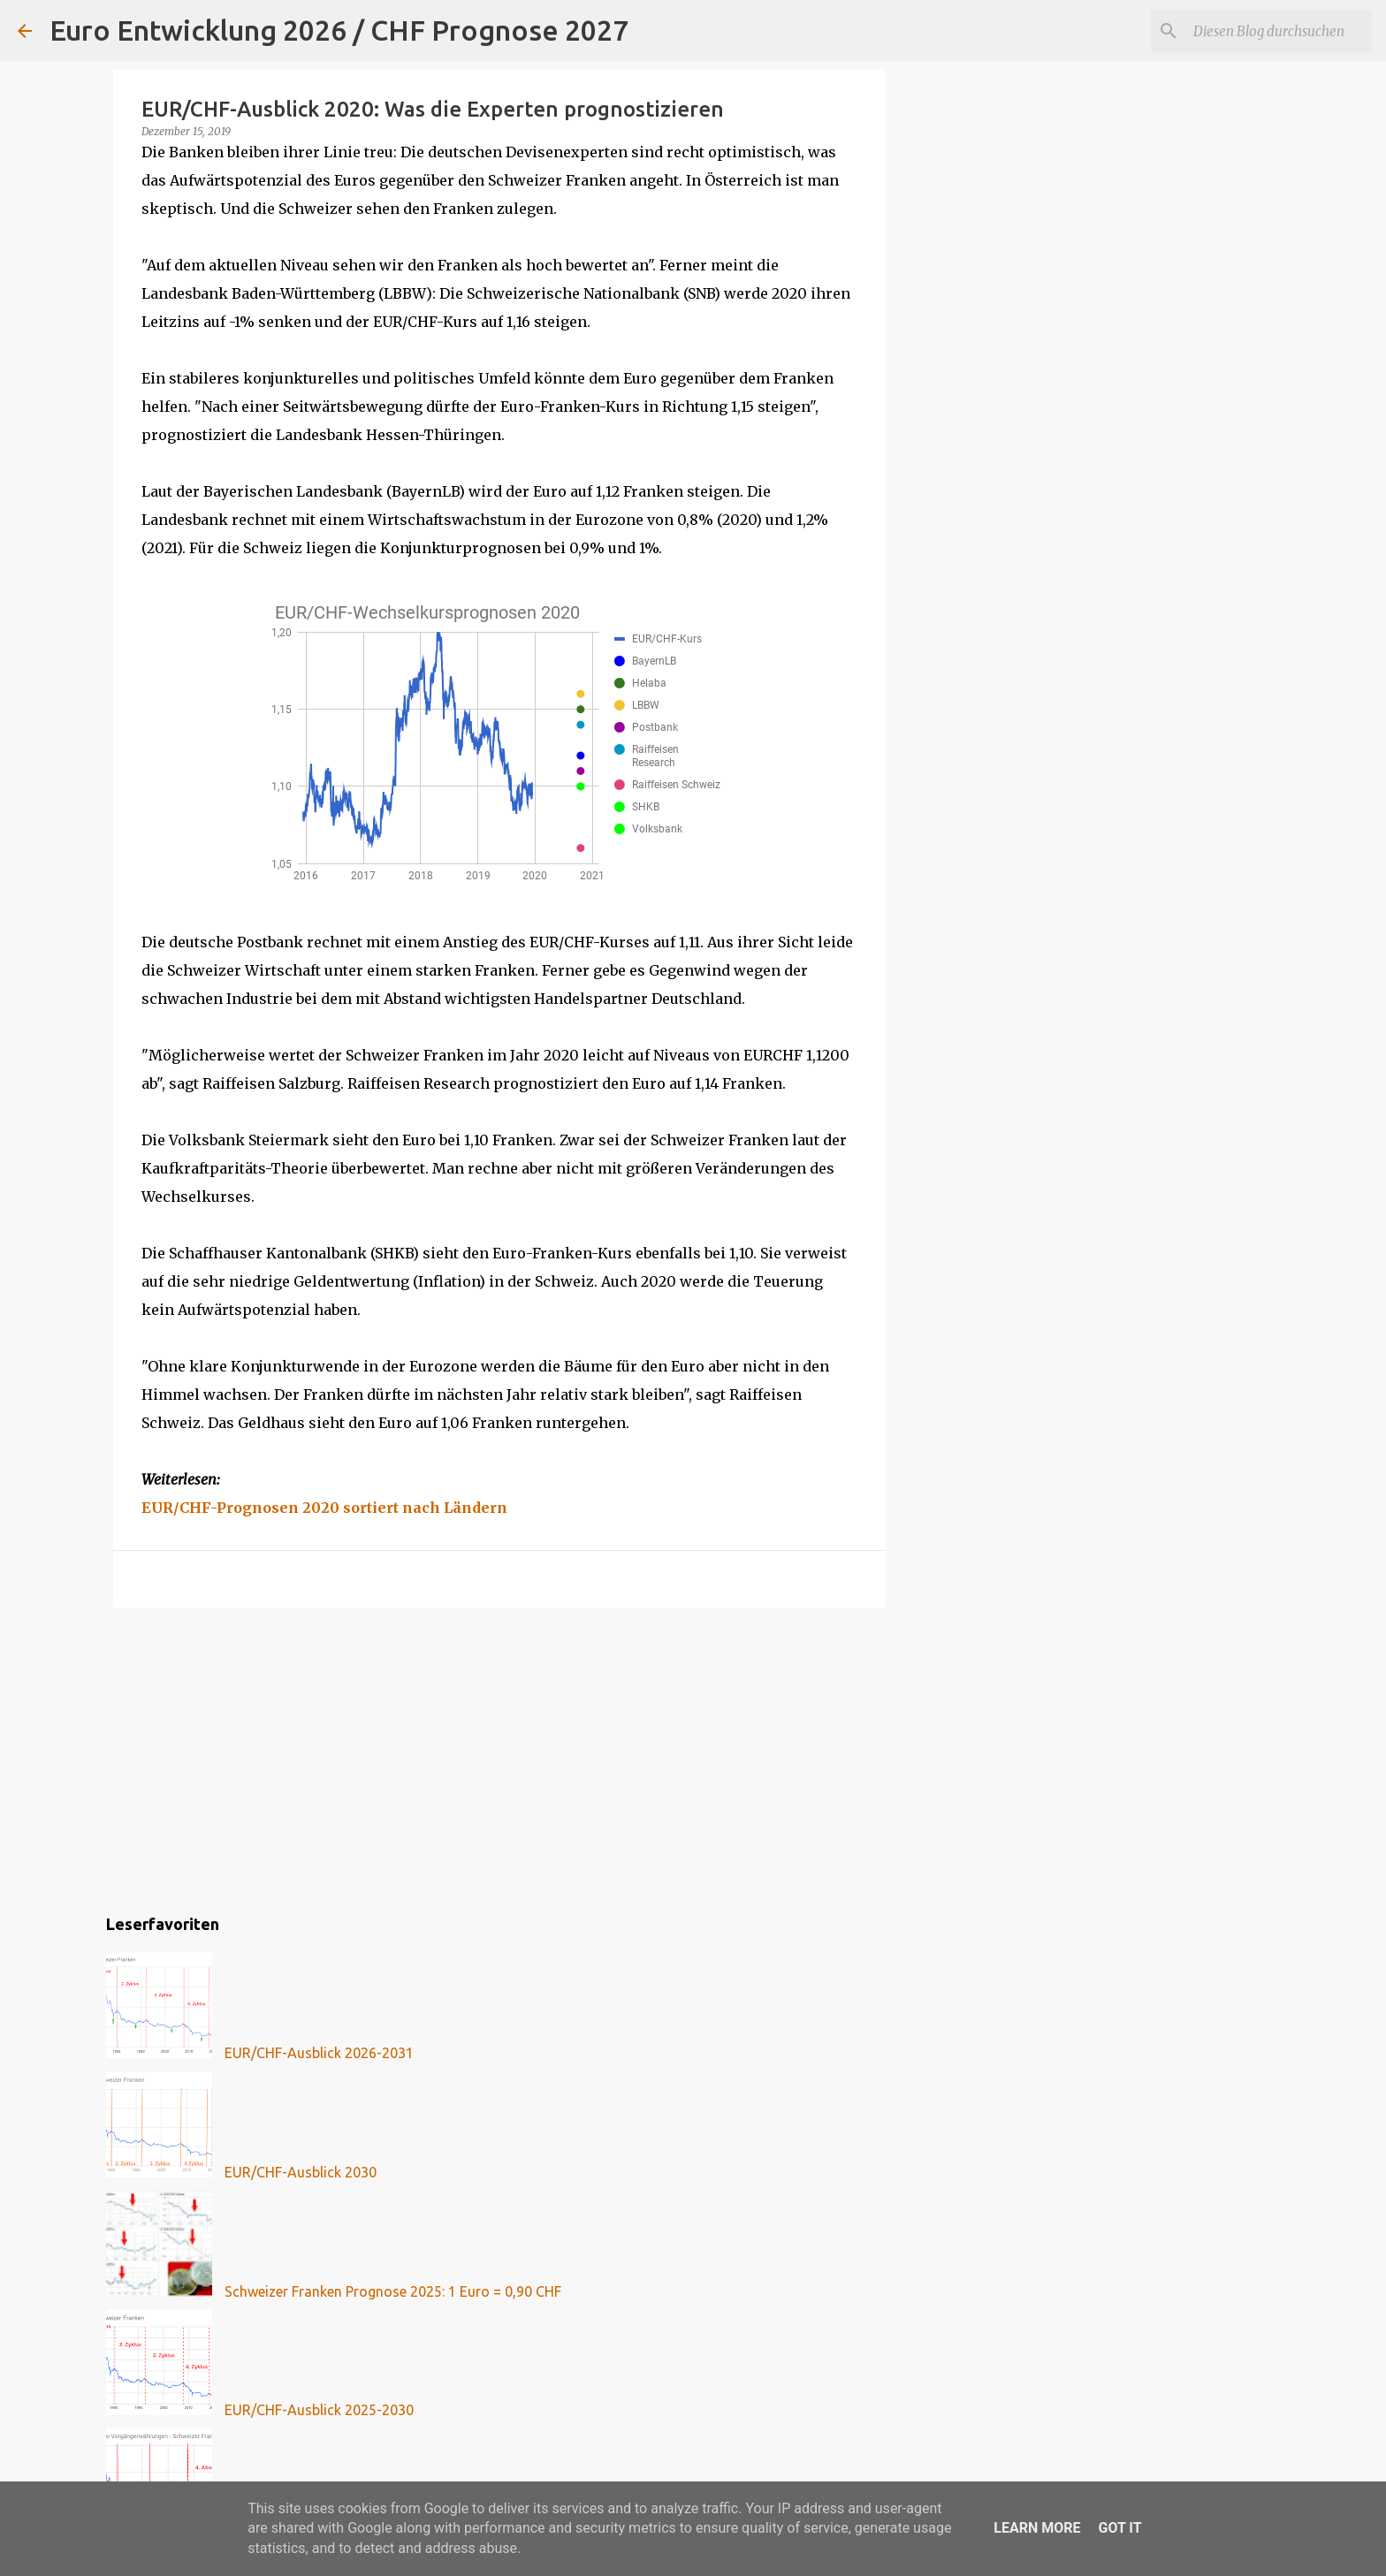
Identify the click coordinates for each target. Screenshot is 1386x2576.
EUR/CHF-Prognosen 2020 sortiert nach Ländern (324, 1507)
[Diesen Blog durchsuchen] (1279, 31)
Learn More (1037, 2527)
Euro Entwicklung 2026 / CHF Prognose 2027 (339, 30)
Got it (1119, 2527)
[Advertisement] (499, 1757)
